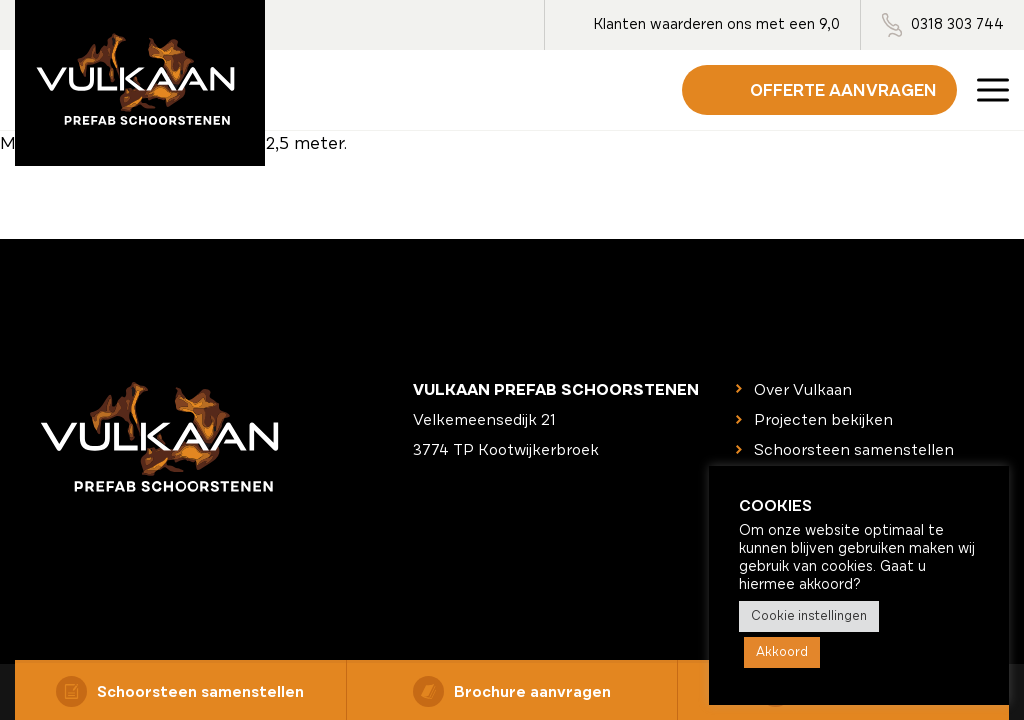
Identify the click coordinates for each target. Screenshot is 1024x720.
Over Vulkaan (803, 390)
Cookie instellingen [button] (809, 616)
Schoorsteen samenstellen (180, 691)
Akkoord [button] (782, 652)
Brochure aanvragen (512, 691)
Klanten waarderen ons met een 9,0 (716, 24)
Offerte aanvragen (843, 90)
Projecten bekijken (823, 420)
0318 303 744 (957, 24)
